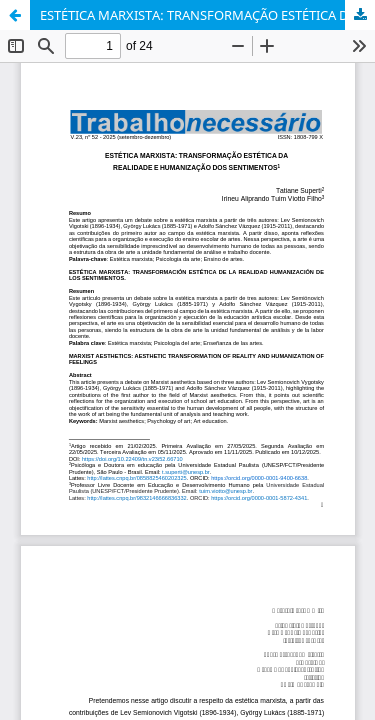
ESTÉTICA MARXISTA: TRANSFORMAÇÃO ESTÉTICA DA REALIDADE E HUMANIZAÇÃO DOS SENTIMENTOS (207, 15)
